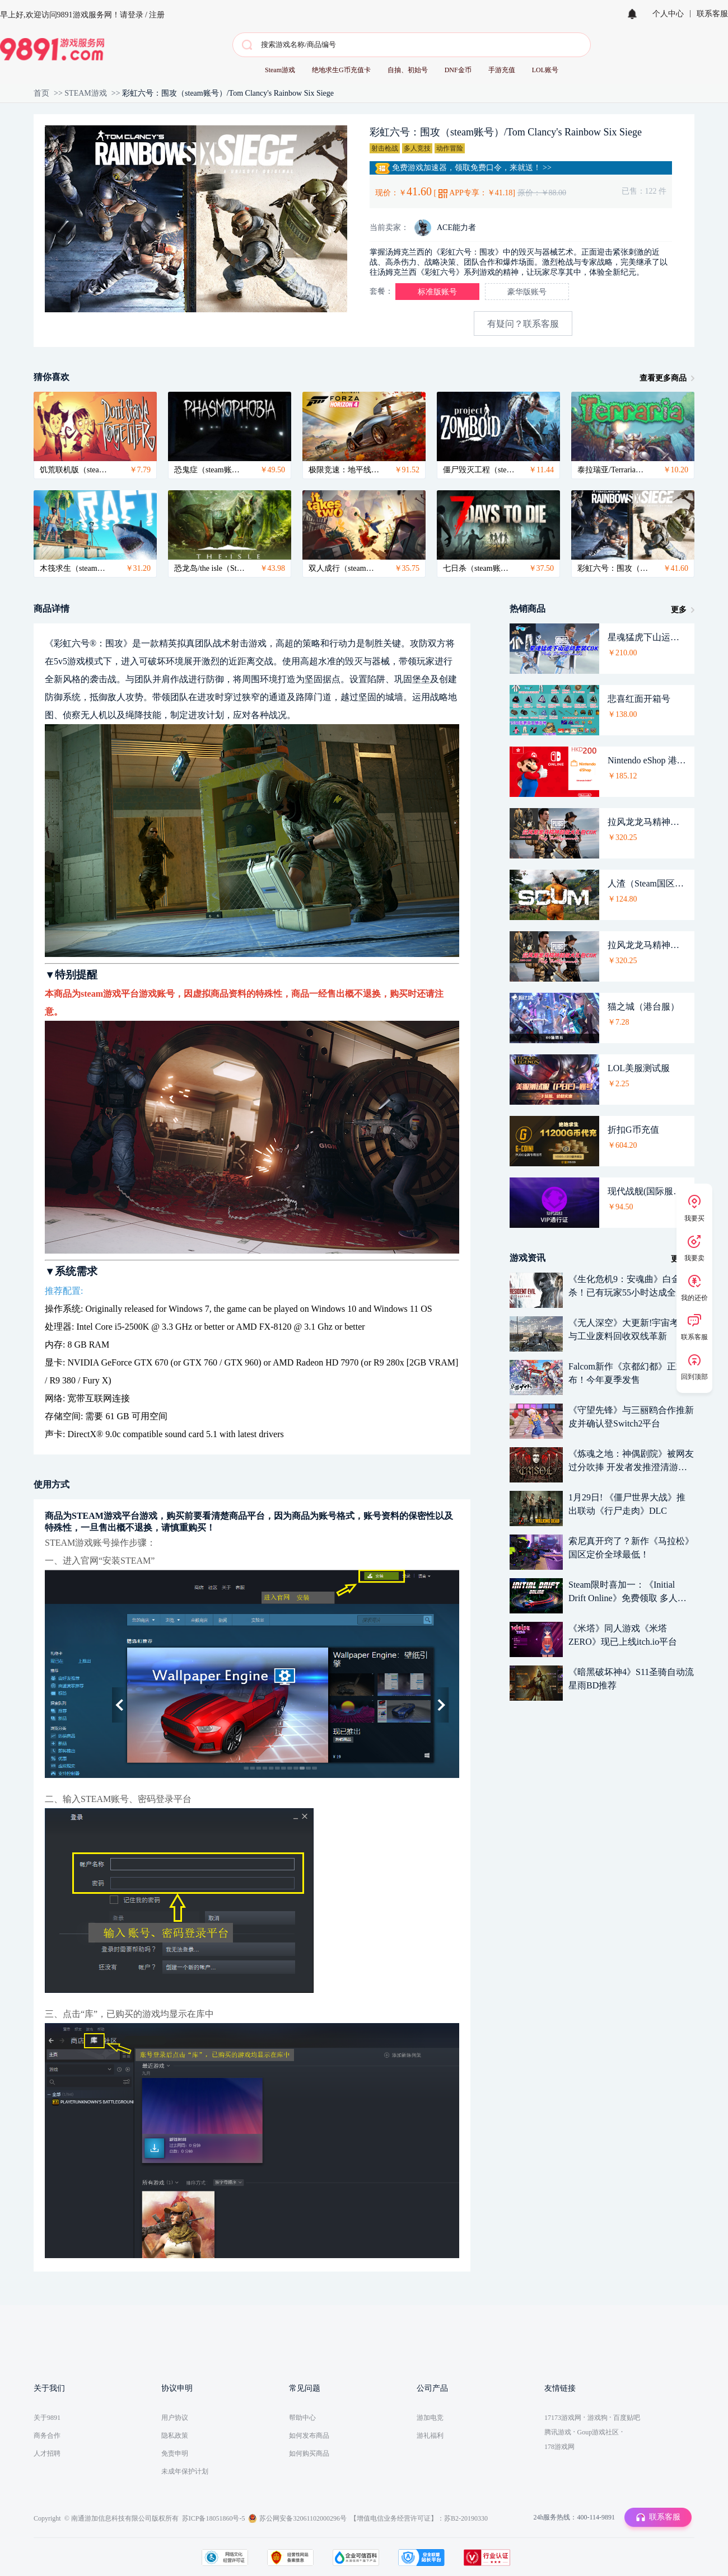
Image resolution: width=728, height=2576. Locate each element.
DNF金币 (458, 70)
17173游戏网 (562, 2418)
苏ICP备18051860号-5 (213, 2518)
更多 (679, 610)
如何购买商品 (309, 2453)
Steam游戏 (280, 70)
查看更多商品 (663, 378)
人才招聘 (47, 2453)
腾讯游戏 (557, 2432)
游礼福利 (430, 2435)
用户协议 (174, 2418)
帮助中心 (302, 2418)
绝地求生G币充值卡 (341, 70)
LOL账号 (545, 70)
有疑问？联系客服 (523, 324)
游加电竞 (430, 2418)
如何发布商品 (309, 2435)
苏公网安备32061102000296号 (303, 2518)
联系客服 (712, 14)
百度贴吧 (626, 2418)
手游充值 (501, 70)
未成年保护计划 (184, 2471)
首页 (41, 93)
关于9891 (47, 2418)
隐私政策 (174, 2435)
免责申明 (174, 2453)
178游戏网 (559, 2447)
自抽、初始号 (408, 70)
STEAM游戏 (85, 93)
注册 (157, 15)
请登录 (131, 15)
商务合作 (47, 2435)
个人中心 (668, 14)
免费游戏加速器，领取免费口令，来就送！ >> (463, 168)
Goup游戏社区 (598, 2432)
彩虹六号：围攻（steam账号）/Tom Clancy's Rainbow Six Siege (228, 93)
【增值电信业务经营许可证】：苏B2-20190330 (419, 2518)
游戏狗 (597, 2418)
